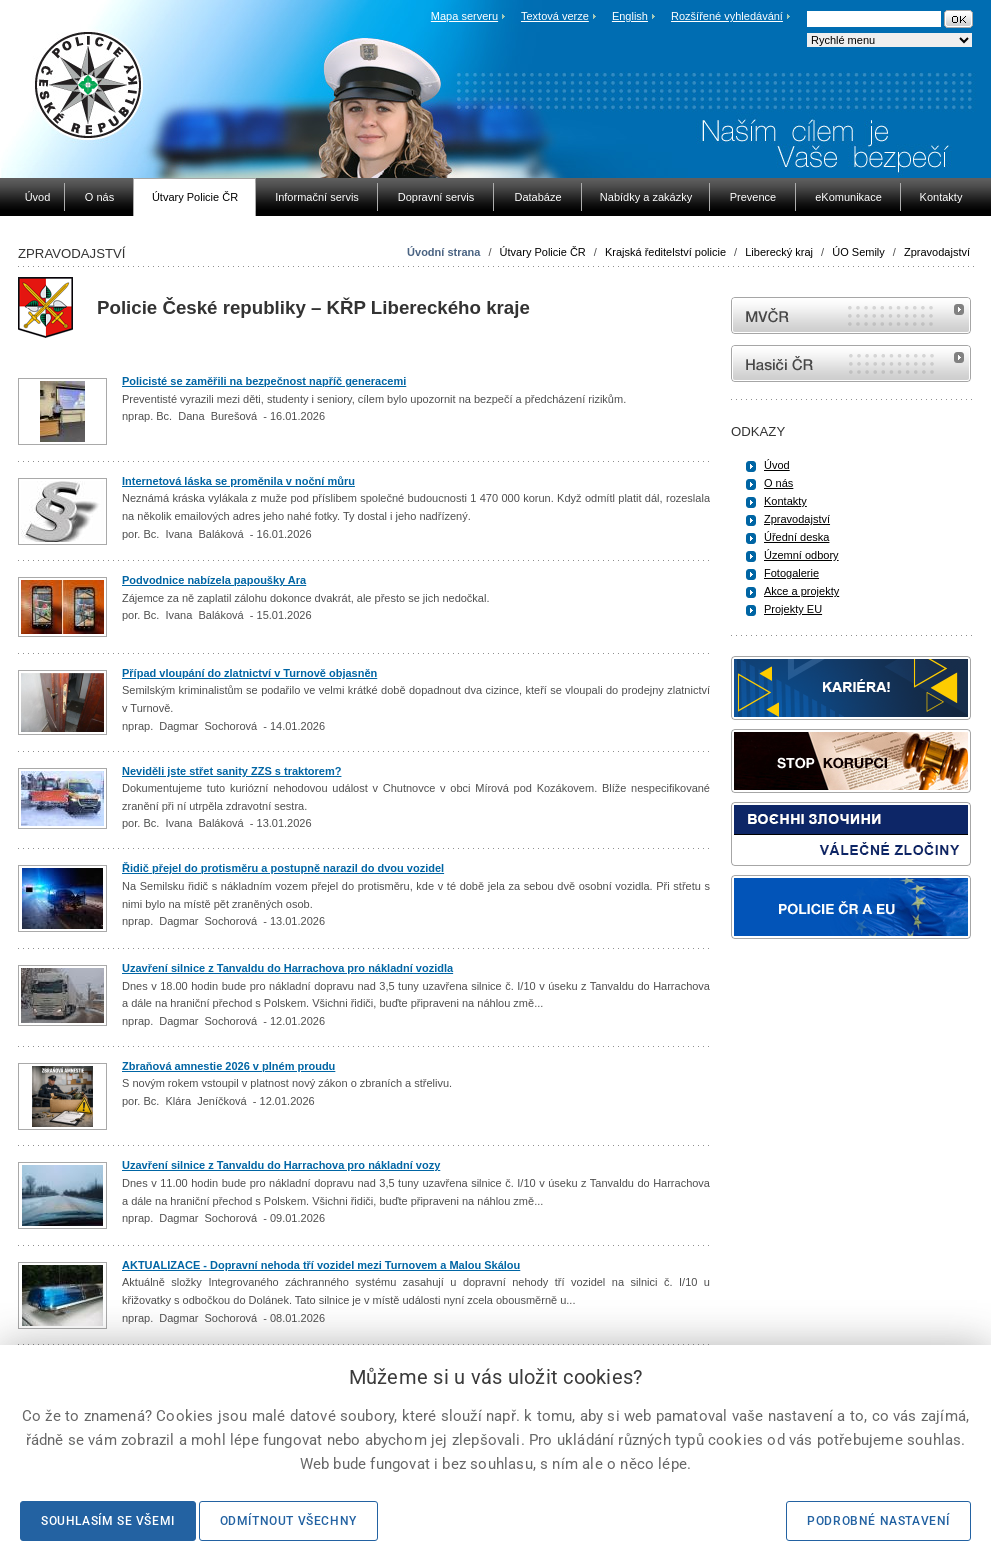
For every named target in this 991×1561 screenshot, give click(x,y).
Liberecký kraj (779, 252)
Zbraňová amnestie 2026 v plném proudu (228, 1066)
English (630, 16)
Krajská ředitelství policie (665, 252)
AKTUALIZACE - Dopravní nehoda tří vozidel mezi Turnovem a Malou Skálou (321, 1265)
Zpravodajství (937, 252)
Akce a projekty (801, 591)
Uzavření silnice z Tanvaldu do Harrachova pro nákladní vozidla (287, 968)
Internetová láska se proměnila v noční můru (238, 481)
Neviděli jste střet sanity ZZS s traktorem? (231, 771)
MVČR (851, 315)
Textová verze (555, 16)
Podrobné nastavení (878, 1521)
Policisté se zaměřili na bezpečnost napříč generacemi (264, 381)
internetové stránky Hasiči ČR (851, 363)
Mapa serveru (464, 16)
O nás (778, 483)
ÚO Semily (858, 252)
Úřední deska (796, 537)
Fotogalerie (791, 573)
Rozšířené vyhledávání (727, 16)
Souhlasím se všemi (108, 1521)
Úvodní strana (443, 252)
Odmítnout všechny (288, 1521)
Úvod (777, 465)
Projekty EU (793, 609)
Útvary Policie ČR (543, 252)
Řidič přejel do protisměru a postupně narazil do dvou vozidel (283, 868)
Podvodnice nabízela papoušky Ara (214, 580)
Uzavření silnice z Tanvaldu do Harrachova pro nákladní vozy (281, 1165)
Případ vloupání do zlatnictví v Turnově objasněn (249, 673)
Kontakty (785, 501)
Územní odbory (801, 555)
